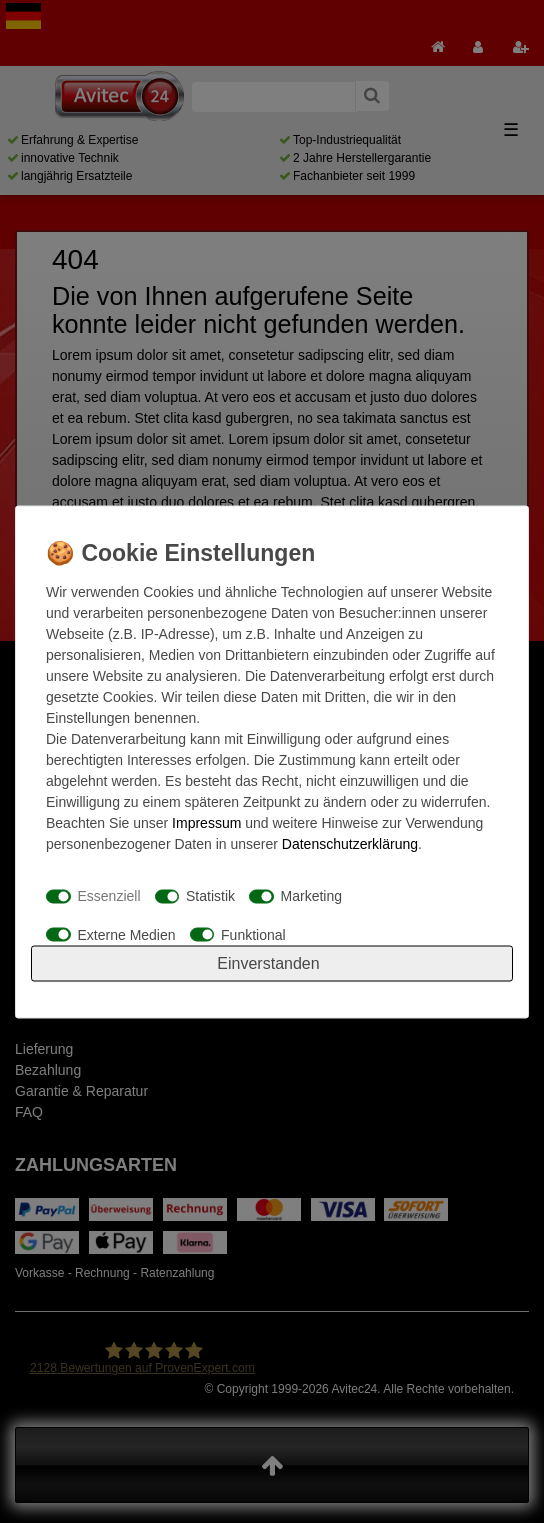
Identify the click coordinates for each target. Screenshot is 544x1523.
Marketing (311, 896)
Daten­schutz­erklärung (350, 843)
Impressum (206, 822)
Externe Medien (127, 934)
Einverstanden (268, 962)
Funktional (253, 934)
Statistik (210, 896)
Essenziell (109, 896)
